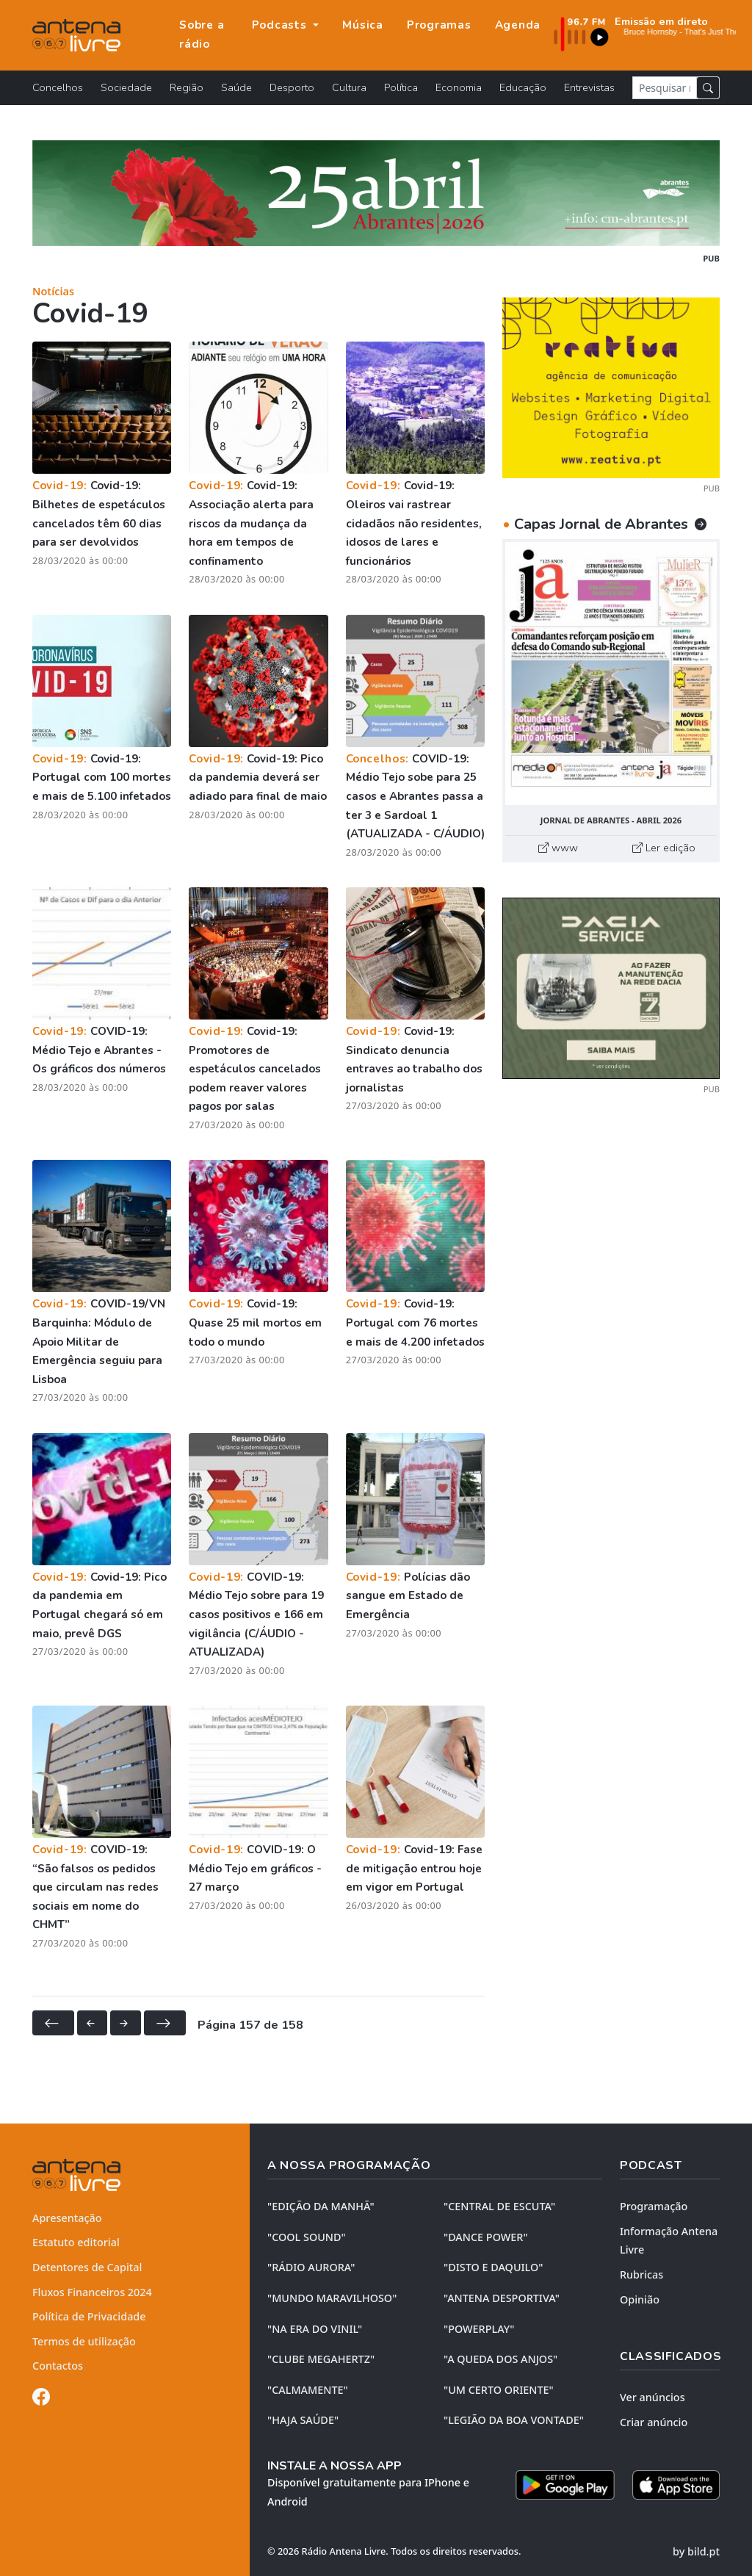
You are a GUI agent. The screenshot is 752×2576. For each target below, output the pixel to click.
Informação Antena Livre (668, 2240)
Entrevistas (589, 87)
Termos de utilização (84, 2341)
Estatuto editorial (76, 2242)
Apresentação (67, 2218)
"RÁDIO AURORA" (311, 2267)
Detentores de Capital (87, 2267)
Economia (458, 87)
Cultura (349, 87)
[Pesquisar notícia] (664, 87)
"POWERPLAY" (479, 2329)
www (558, 847)
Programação (653, 2206)
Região (186, 87)
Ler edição (663, 847)
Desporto (292, 87)
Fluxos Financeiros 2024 (92, 2292)
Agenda (518, 25)
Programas (439, 25)
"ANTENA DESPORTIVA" (502, 2298)
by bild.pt (696, 2551)
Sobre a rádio (201, 34)
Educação (522, 87)
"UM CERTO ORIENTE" (499, 2390)
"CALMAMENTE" (307, 2390)
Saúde (236, 87)
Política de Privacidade (89, 2316)
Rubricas (641, 2274)
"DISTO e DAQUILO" (493, 2267)
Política (401, 87)
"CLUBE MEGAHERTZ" (321, 2359)
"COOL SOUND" (306, 2237)
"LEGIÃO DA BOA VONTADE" (514, 2420)
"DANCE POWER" (486, 2237)
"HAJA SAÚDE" (303, 2420)
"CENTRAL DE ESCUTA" (499, 2206)
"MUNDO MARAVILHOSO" (332, 2298)
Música (362, 25)
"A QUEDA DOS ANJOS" (500, 2359)
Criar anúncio (653, 2422)
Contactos (57, 2366)
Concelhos (57, 87)
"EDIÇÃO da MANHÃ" (321, 2206)
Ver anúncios (652, 2397)
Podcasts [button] (281, 25)
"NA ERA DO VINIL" (314, 2329)
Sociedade (126, 87)
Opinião (639, 2299)
